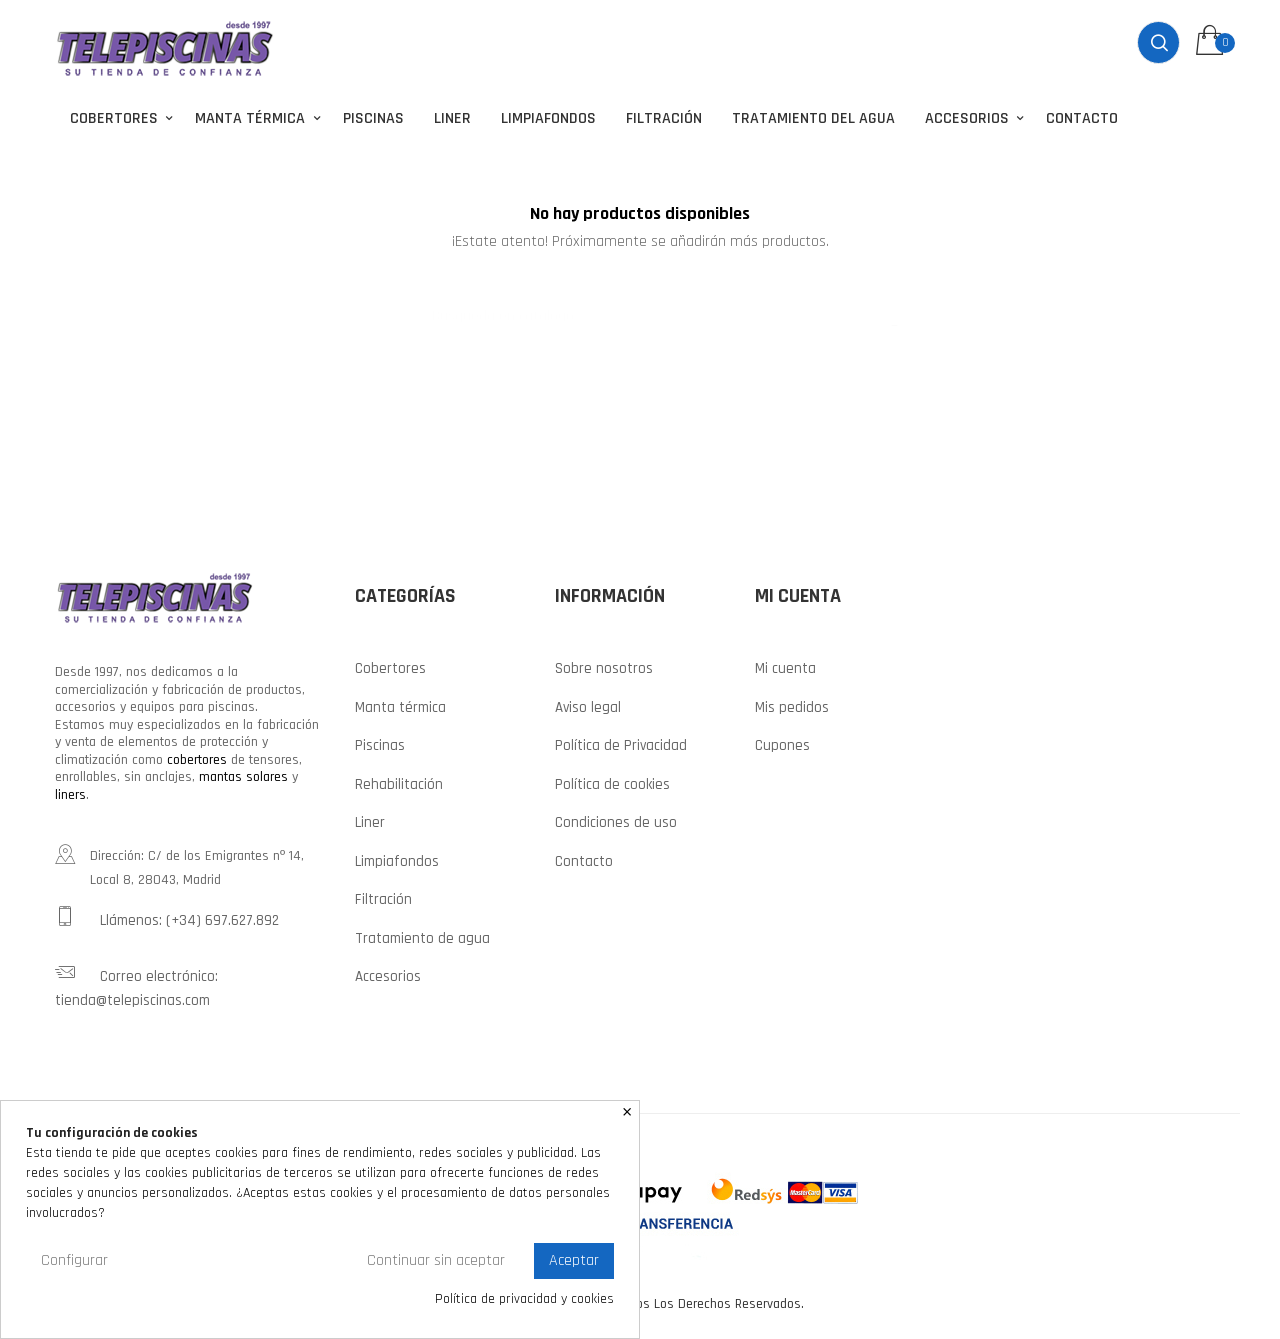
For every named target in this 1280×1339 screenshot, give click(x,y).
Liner (370, 820)
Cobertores (390, 666)
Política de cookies (612, 781)
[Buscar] (640, 304)
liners (70, 792)
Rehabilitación (399, 781)
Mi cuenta (785, 666)
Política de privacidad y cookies (524, 1299)
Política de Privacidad (621, 743)
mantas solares (243, 775)
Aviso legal (588, 704)
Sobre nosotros (604, 666)
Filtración (383, 897)
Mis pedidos (792, 704)
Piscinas (380, 743)
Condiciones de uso (616, 820)
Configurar (74, 1260)
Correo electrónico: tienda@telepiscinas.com (136, 984)
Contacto (584, 858)
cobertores (197, 757)
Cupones (782, 743)
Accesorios (388, 974)
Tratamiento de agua (422, 935)
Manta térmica (400, 704)
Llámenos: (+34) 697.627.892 (167, 916)
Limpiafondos (397, 858)
